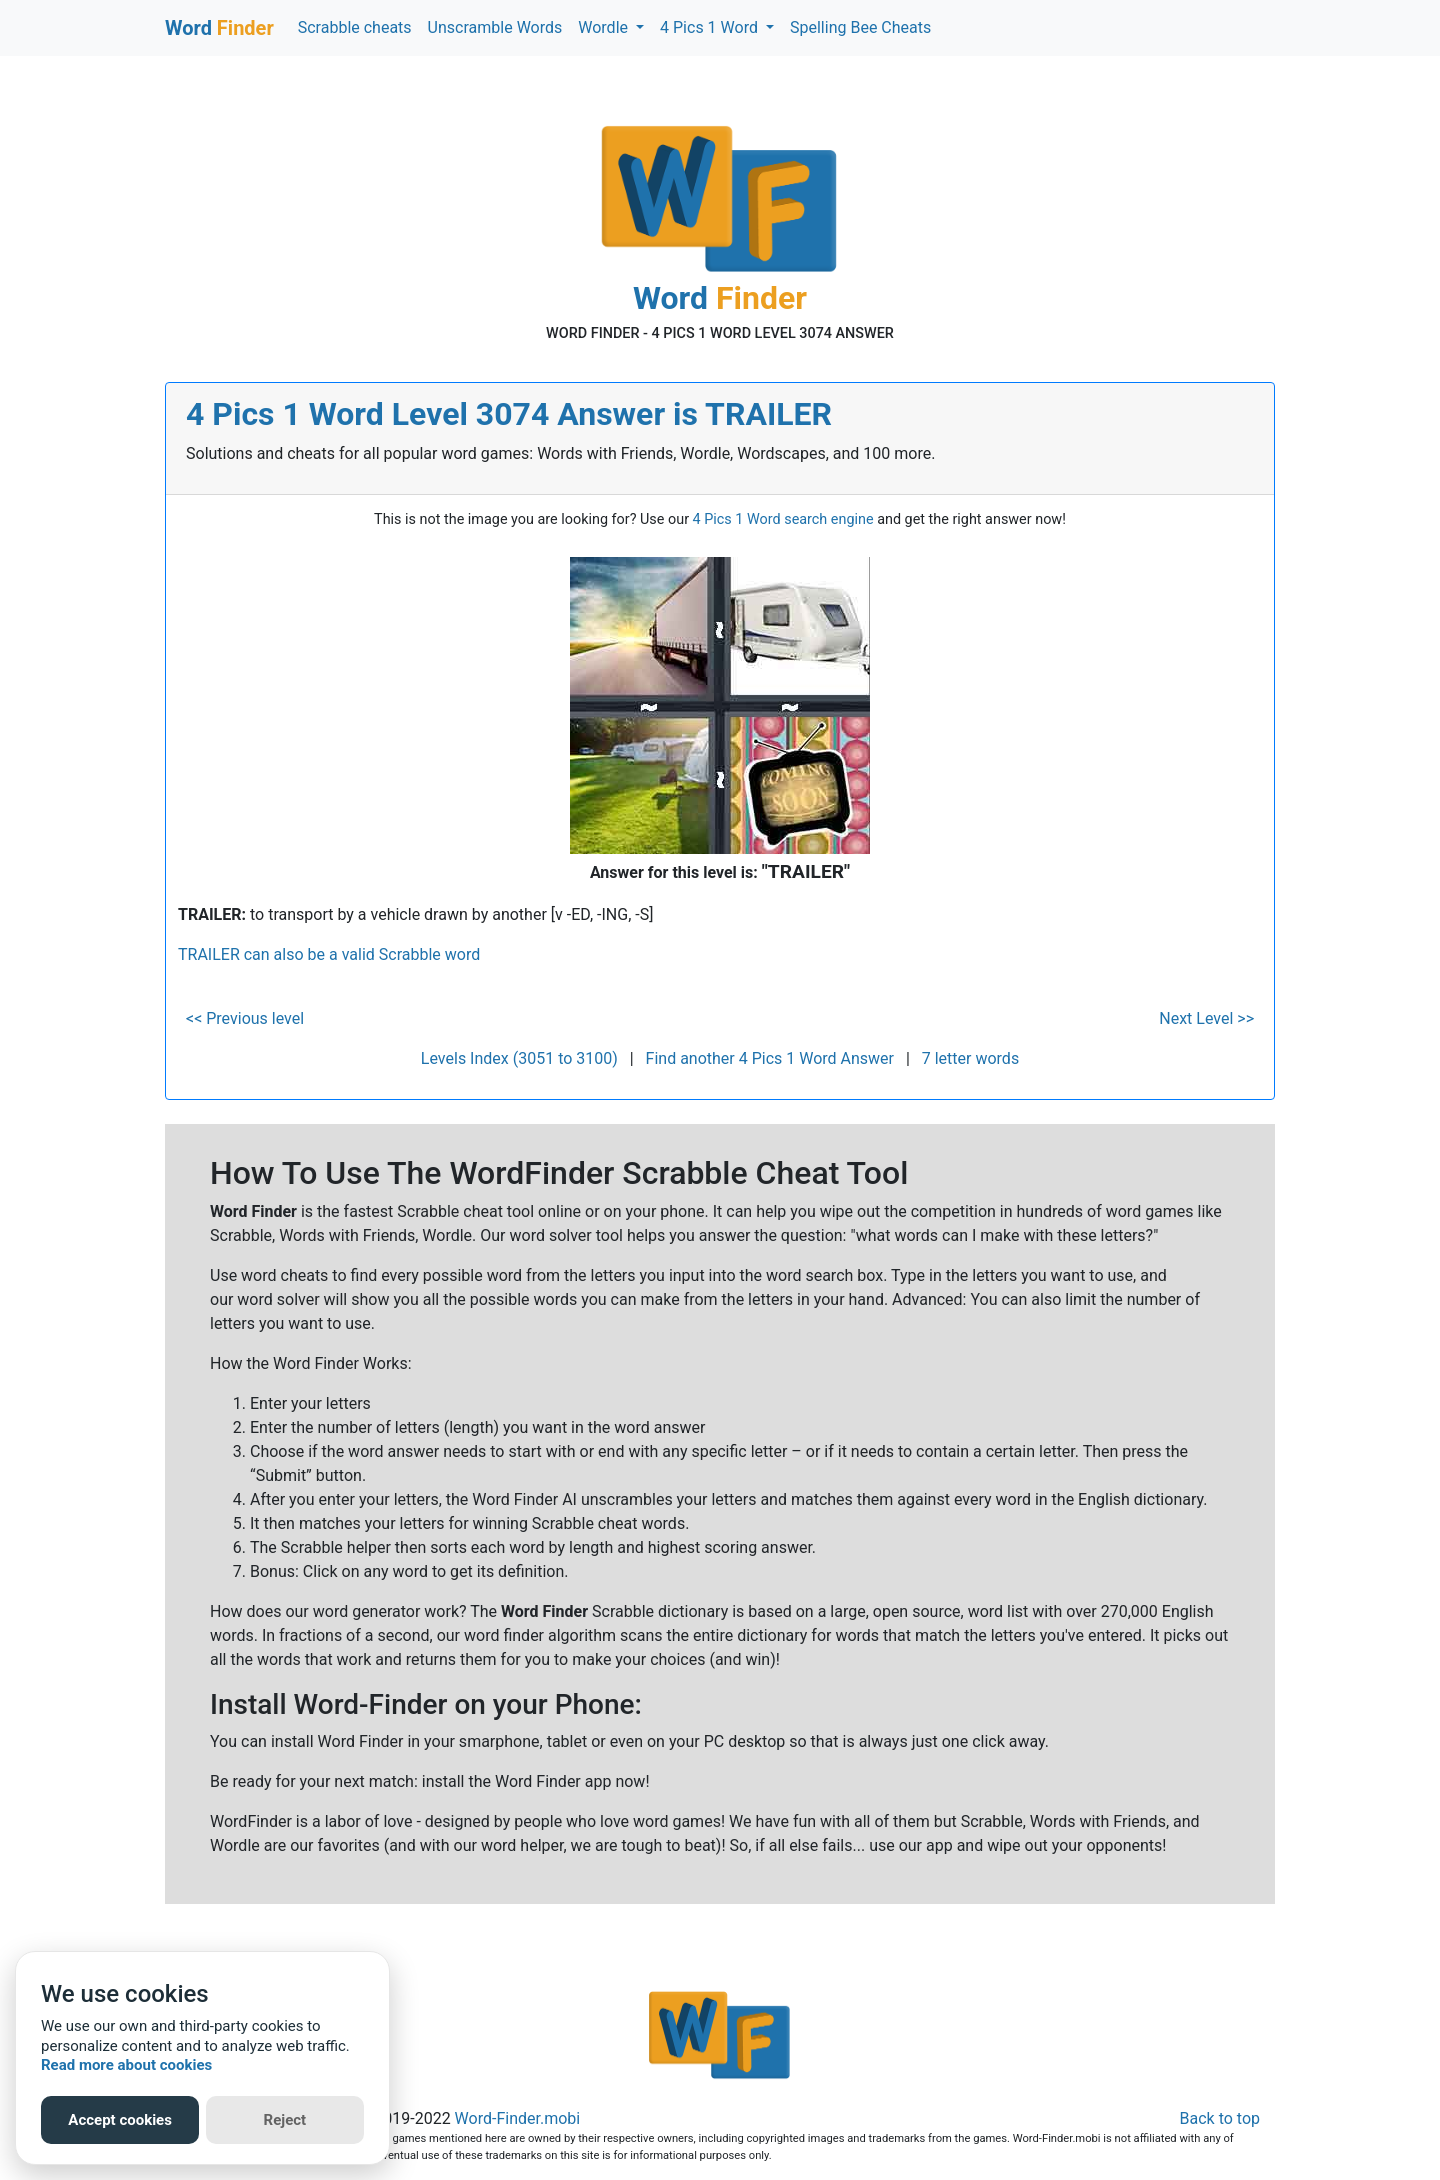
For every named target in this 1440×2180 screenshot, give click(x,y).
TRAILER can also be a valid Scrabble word (329, 954)
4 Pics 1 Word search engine (783, 519)
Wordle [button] (605, 27)
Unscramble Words (495, 27)
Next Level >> (1206, 1018)
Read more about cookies (126, 2065)
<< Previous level (245, 1018)
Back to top (1220, 2118)
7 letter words (970, 1058)
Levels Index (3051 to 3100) (519, 1058)
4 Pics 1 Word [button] (711, 27)
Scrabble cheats (355, 27)
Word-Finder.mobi (518, 2118)
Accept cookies (120, 2120)
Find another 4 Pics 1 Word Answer (770, 1058)
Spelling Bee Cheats (860, 27)
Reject (285, 2120)
